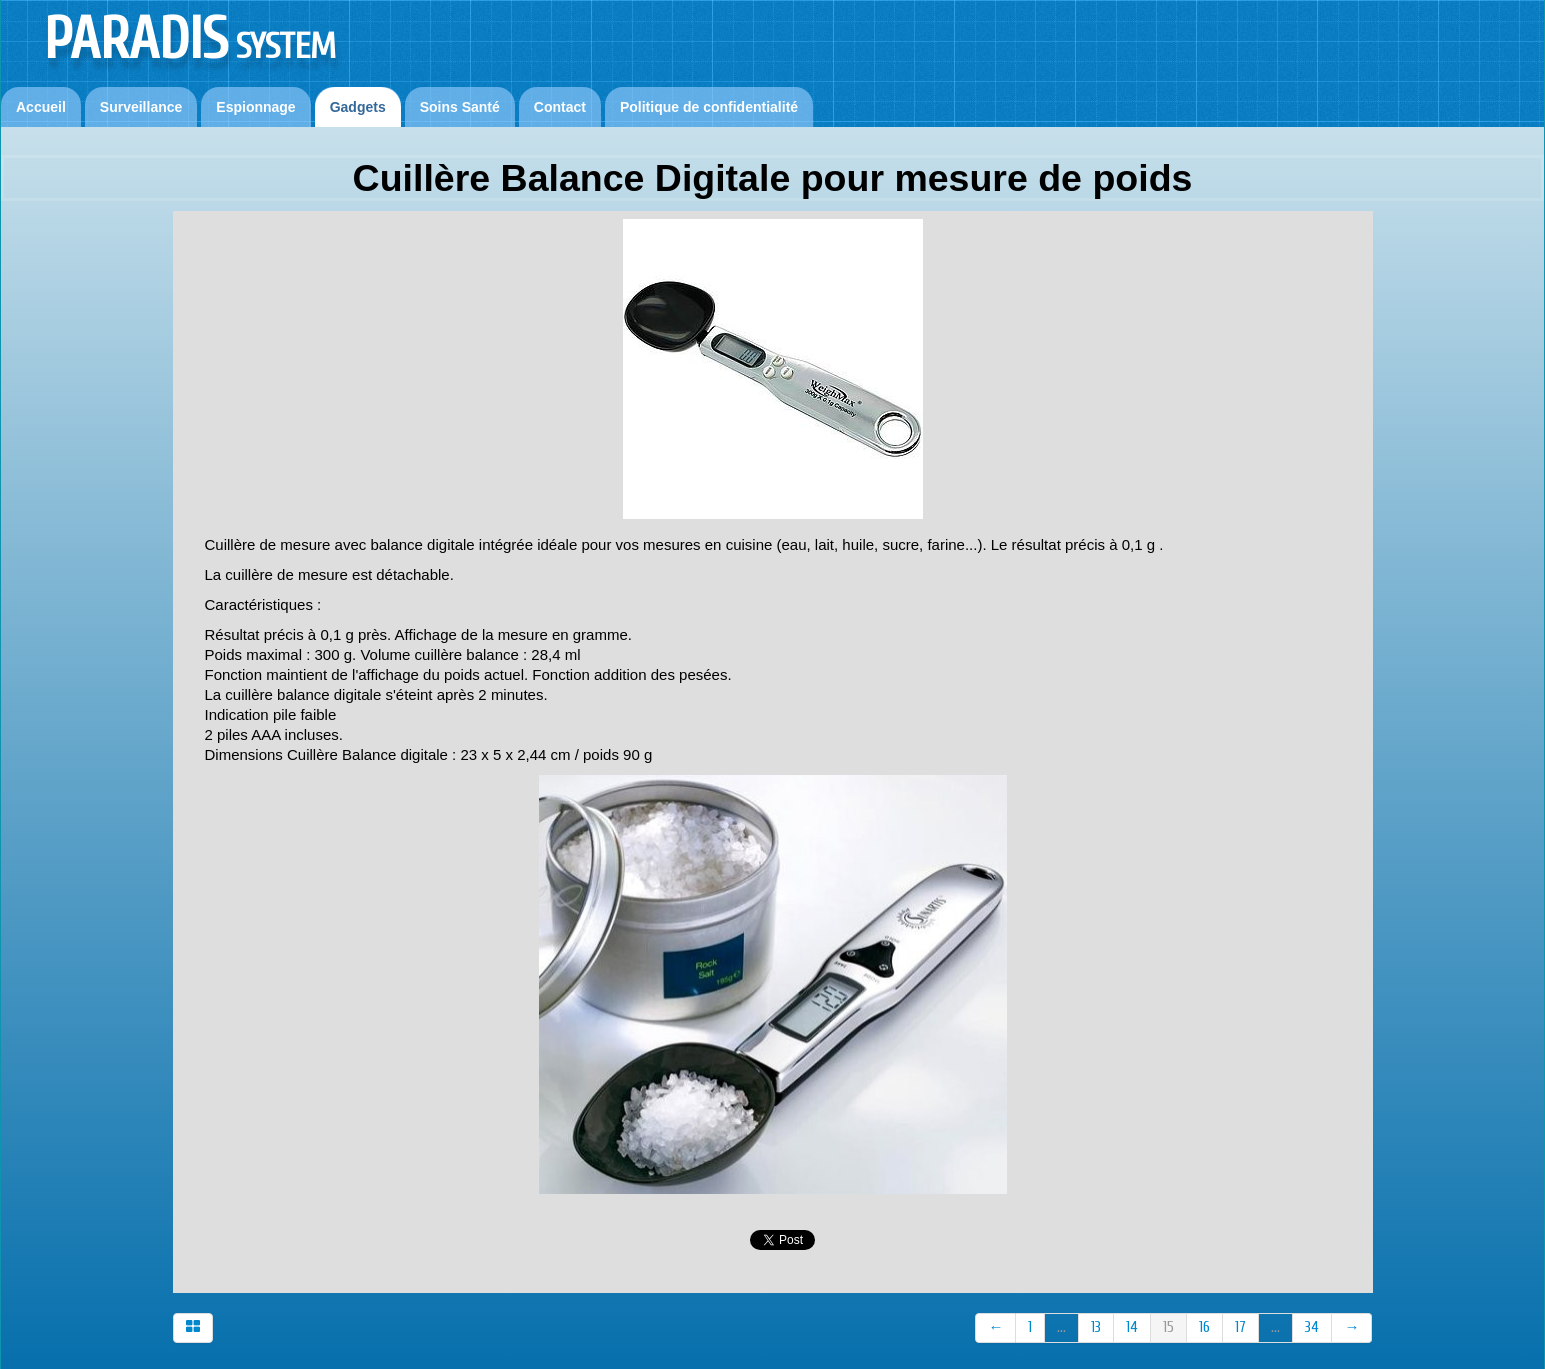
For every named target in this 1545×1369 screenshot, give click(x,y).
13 (1096, 1327)
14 (1132, 1327)
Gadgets (358, 107)
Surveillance (141, 107)
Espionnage (255, 107)
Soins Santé (460, 107)
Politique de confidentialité (709, 107)
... (1061, 1327)
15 (1168, 1327)
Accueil (41, 107)
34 (1312, 1327)
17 (1240, 1327)
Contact (560, 107)
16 (1204, 1327)
